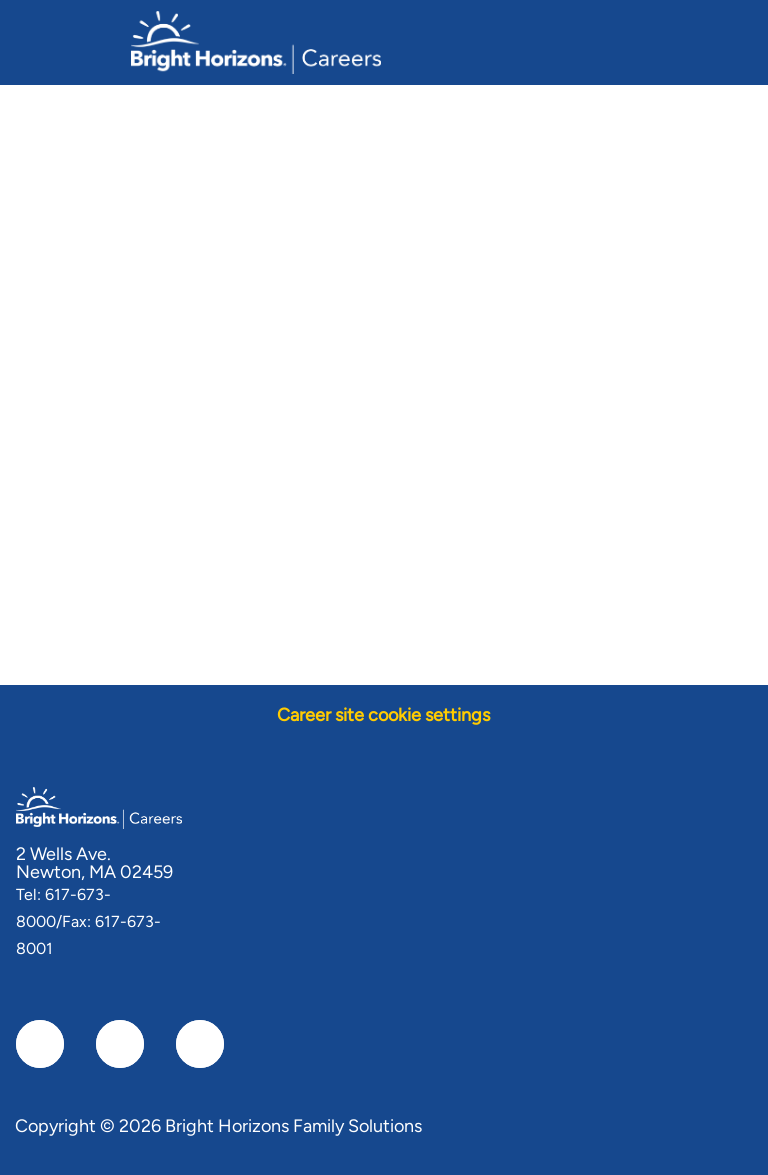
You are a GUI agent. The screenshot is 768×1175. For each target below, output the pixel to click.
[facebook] (40, 1044)
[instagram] (200, 1044)
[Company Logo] (256, 41)
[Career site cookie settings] (383, 715)
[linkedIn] (120, 1044)
